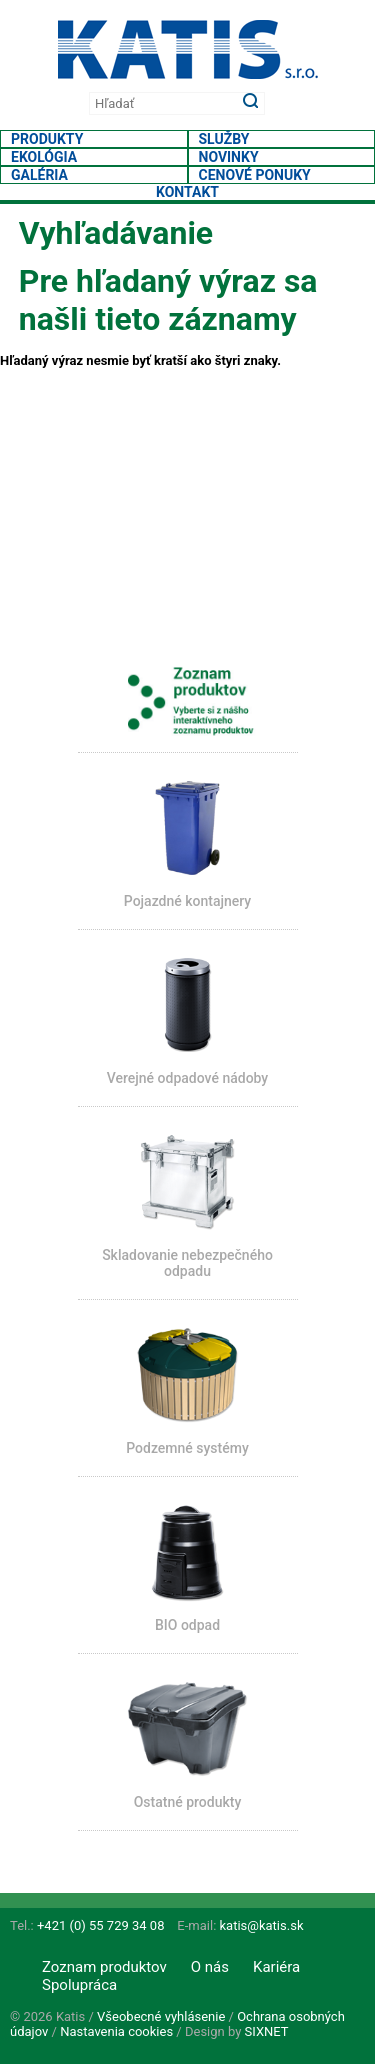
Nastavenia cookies (116, 2031)
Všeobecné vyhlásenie (161, 2016)
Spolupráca (79, 1985)
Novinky (229, 157)
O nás (210, 1967)
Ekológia (44, 157)
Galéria (39, 175)
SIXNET (267, 2031)
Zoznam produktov (104, 1967)
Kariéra (276, 1967)
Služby (224, 139)
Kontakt (187, 192)
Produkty (47, 139)
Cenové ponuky (255, 175)
